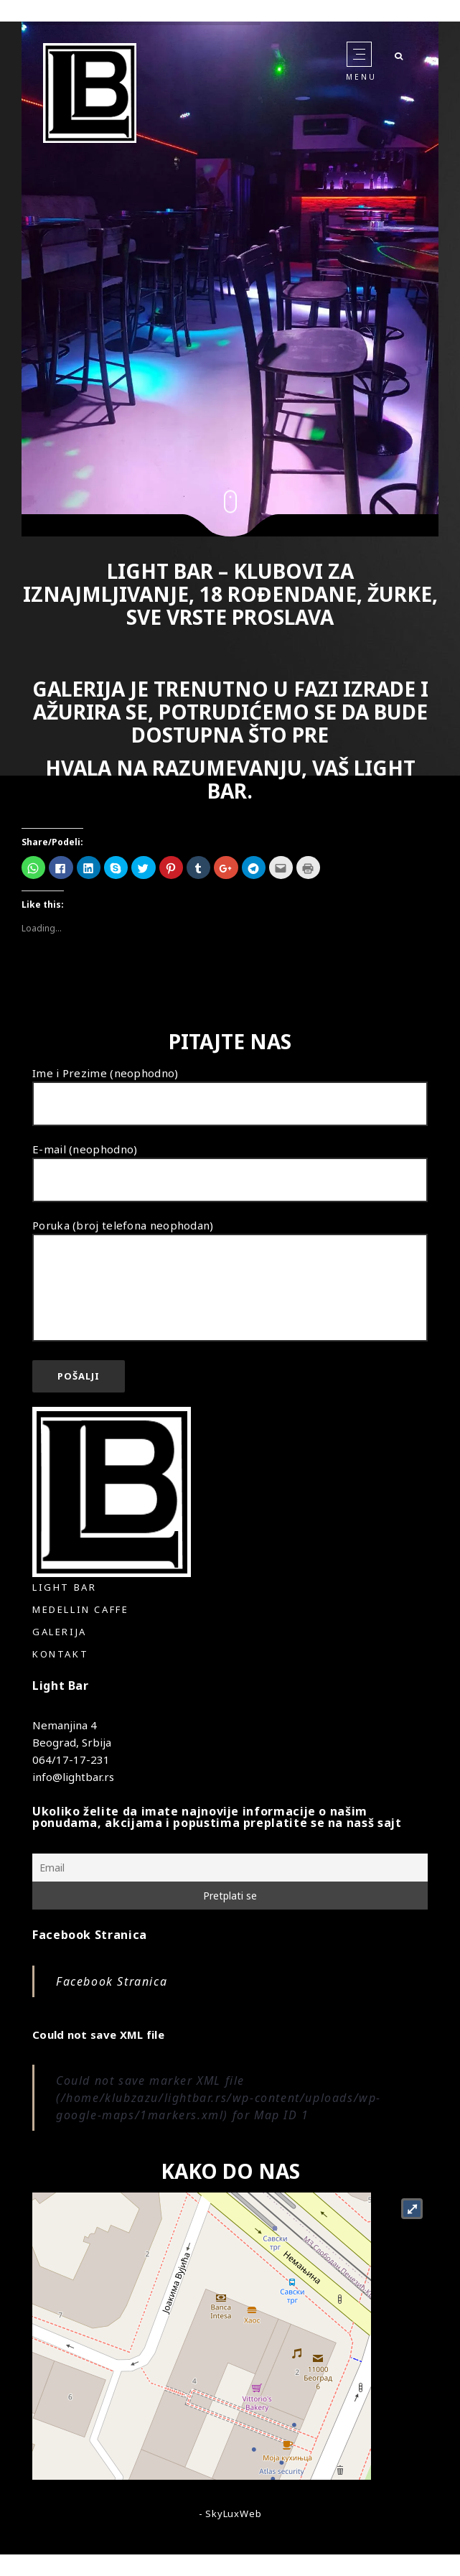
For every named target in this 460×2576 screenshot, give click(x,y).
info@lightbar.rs (73, 1777)
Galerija (59, 1631)
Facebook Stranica (89, 1935)
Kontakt (60, 1653)
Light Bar (64, 1587)
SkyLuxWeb (233, 2513)
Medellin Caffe (80, 1609)
